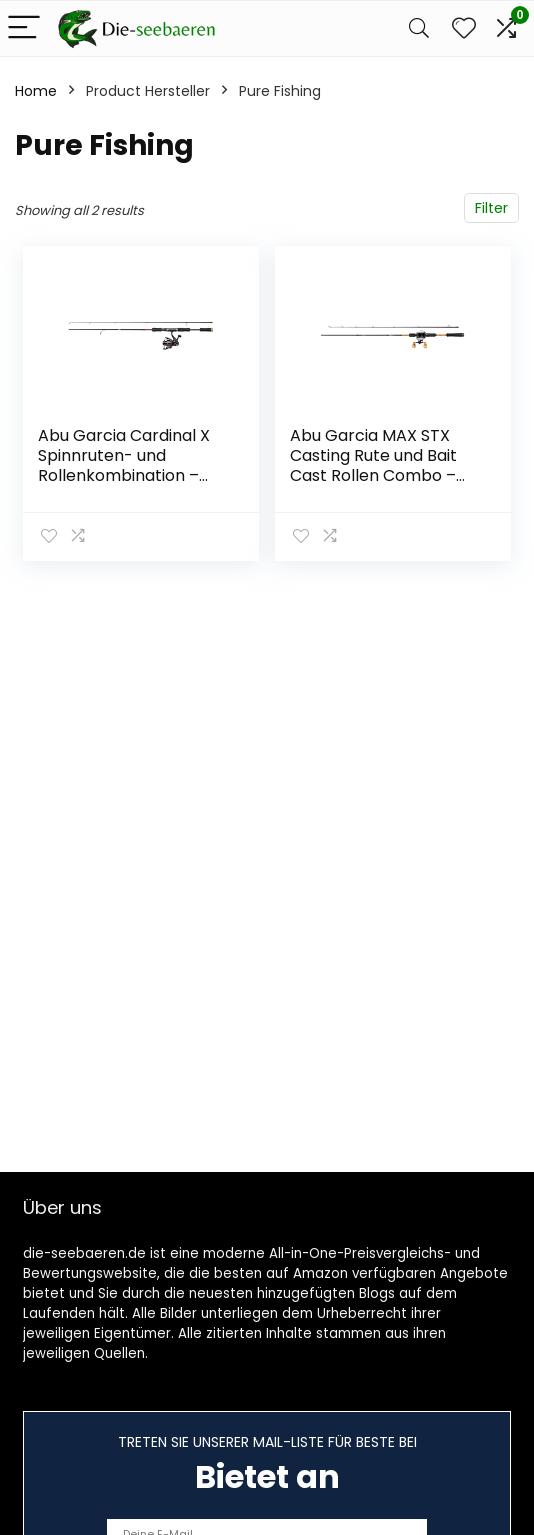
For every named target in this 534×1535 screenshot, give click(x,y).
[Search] (419, 28)
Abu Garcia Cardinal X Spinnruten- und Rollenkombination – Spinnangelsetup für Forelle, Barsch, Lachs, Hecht (124, 485)
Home (36, 91)
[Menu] (24, 28)
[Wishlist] (464, 28)
